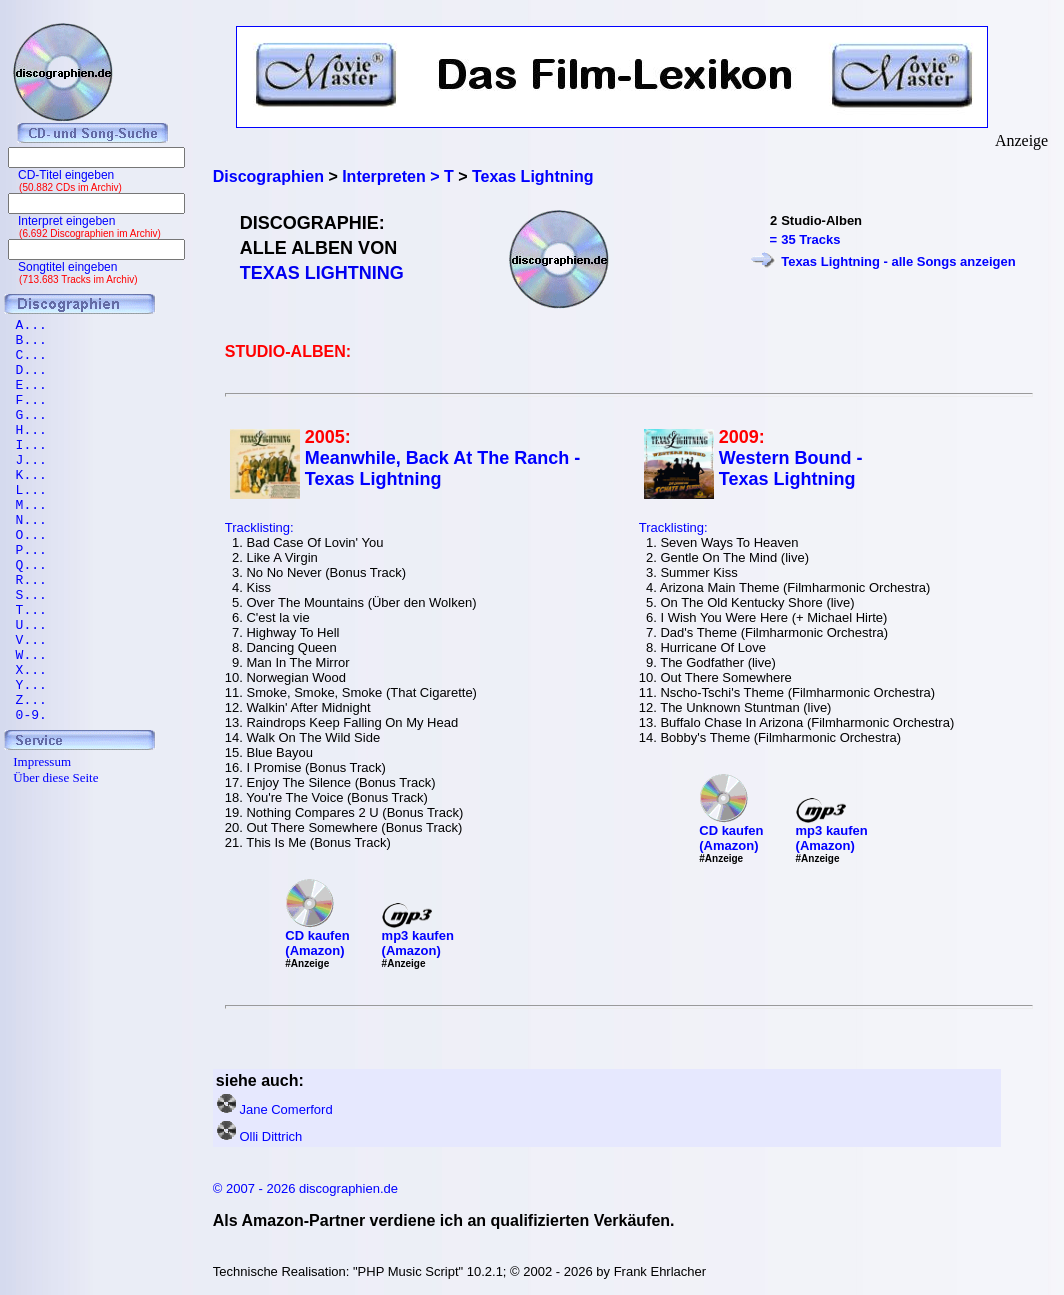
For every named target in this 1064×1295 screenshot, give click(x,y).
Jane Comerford (285, 1109)
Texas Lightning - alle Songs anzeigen (898, 261)
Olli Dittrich (270, 1136)
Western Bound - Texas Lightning (791, 468)
